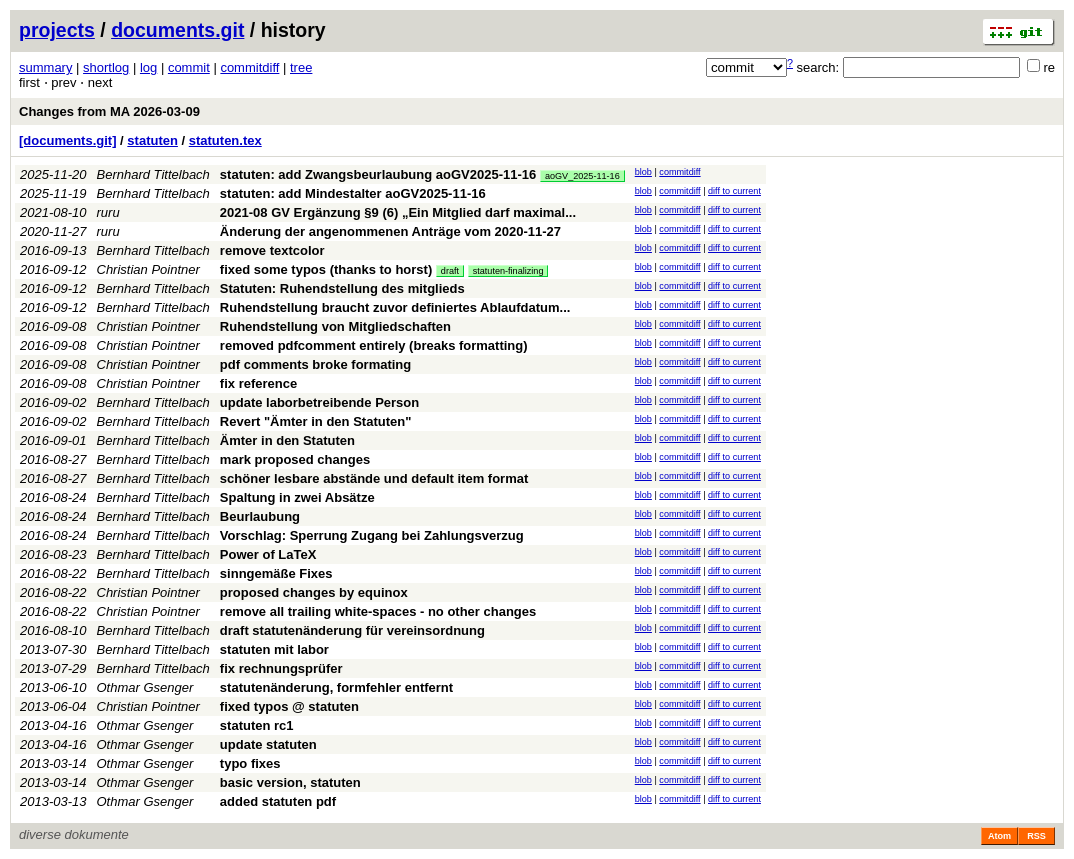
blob (643, 172)
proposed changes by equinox (314, 592)
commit (189, 67)
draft (450, 271)
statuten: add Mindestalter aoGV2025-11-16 (353, 193)
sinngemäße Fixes (276, 573)
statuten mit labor (274, 649)
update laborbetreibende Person (319, 402)
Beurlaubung (260, 516)
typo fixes (250, 763)
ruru (108, 212)
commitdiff (249, 67)
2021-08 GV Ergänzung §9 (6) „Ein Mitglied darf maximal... (398, 212)
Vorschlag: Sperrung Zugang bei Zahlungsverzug (372, 535)
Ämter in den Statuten (287, 440)
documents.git (177, 30)
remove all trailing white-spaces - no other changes (378, 611)
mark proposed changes (295, 459)
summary (45, 67)
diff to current (734, 191)
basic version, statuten (290, 782)
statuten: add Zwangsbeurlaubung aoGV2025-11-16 (378, 174)
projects (57, 30)
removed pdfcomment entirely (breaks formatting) (374, 345)
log (148, 67)
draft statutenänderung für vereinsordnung (352, 630)
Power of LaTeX (268, 554)
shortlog (106, 67)
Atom (999, 836)
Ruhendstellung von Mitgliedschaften (335, 326)
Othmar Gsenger (145, 687)
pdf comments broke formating (315, 364)
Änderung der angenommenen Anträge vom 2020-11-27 (390, 231)
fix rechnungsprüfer (281, 668)
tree (301, 67)
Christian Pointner (148, 269)
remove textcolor (272, 250)
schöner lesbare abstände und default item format (374, 478)
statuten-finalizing (508, 271)
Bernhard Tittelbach (153, 174)
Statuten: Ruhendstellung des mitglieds (342, 288)
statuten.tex (225, 140)
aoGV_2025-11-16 (582, 176)
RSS (1036, 836)
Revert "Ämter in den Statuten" (315, 421)
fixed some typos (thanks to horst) (326, 269)
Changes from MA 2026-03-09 (109, 111)
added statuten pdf (278, 801)
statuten (152, 140)
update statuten (268, 744)
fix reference (258, 383)
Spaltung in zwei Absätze (297, 497)
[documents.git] (68, 140)
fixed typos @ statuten (289, 706)
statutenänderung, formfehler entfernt (336, 687)
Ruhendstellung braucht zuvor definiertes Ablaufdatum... (395, 307)
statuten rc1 (257, 725)
